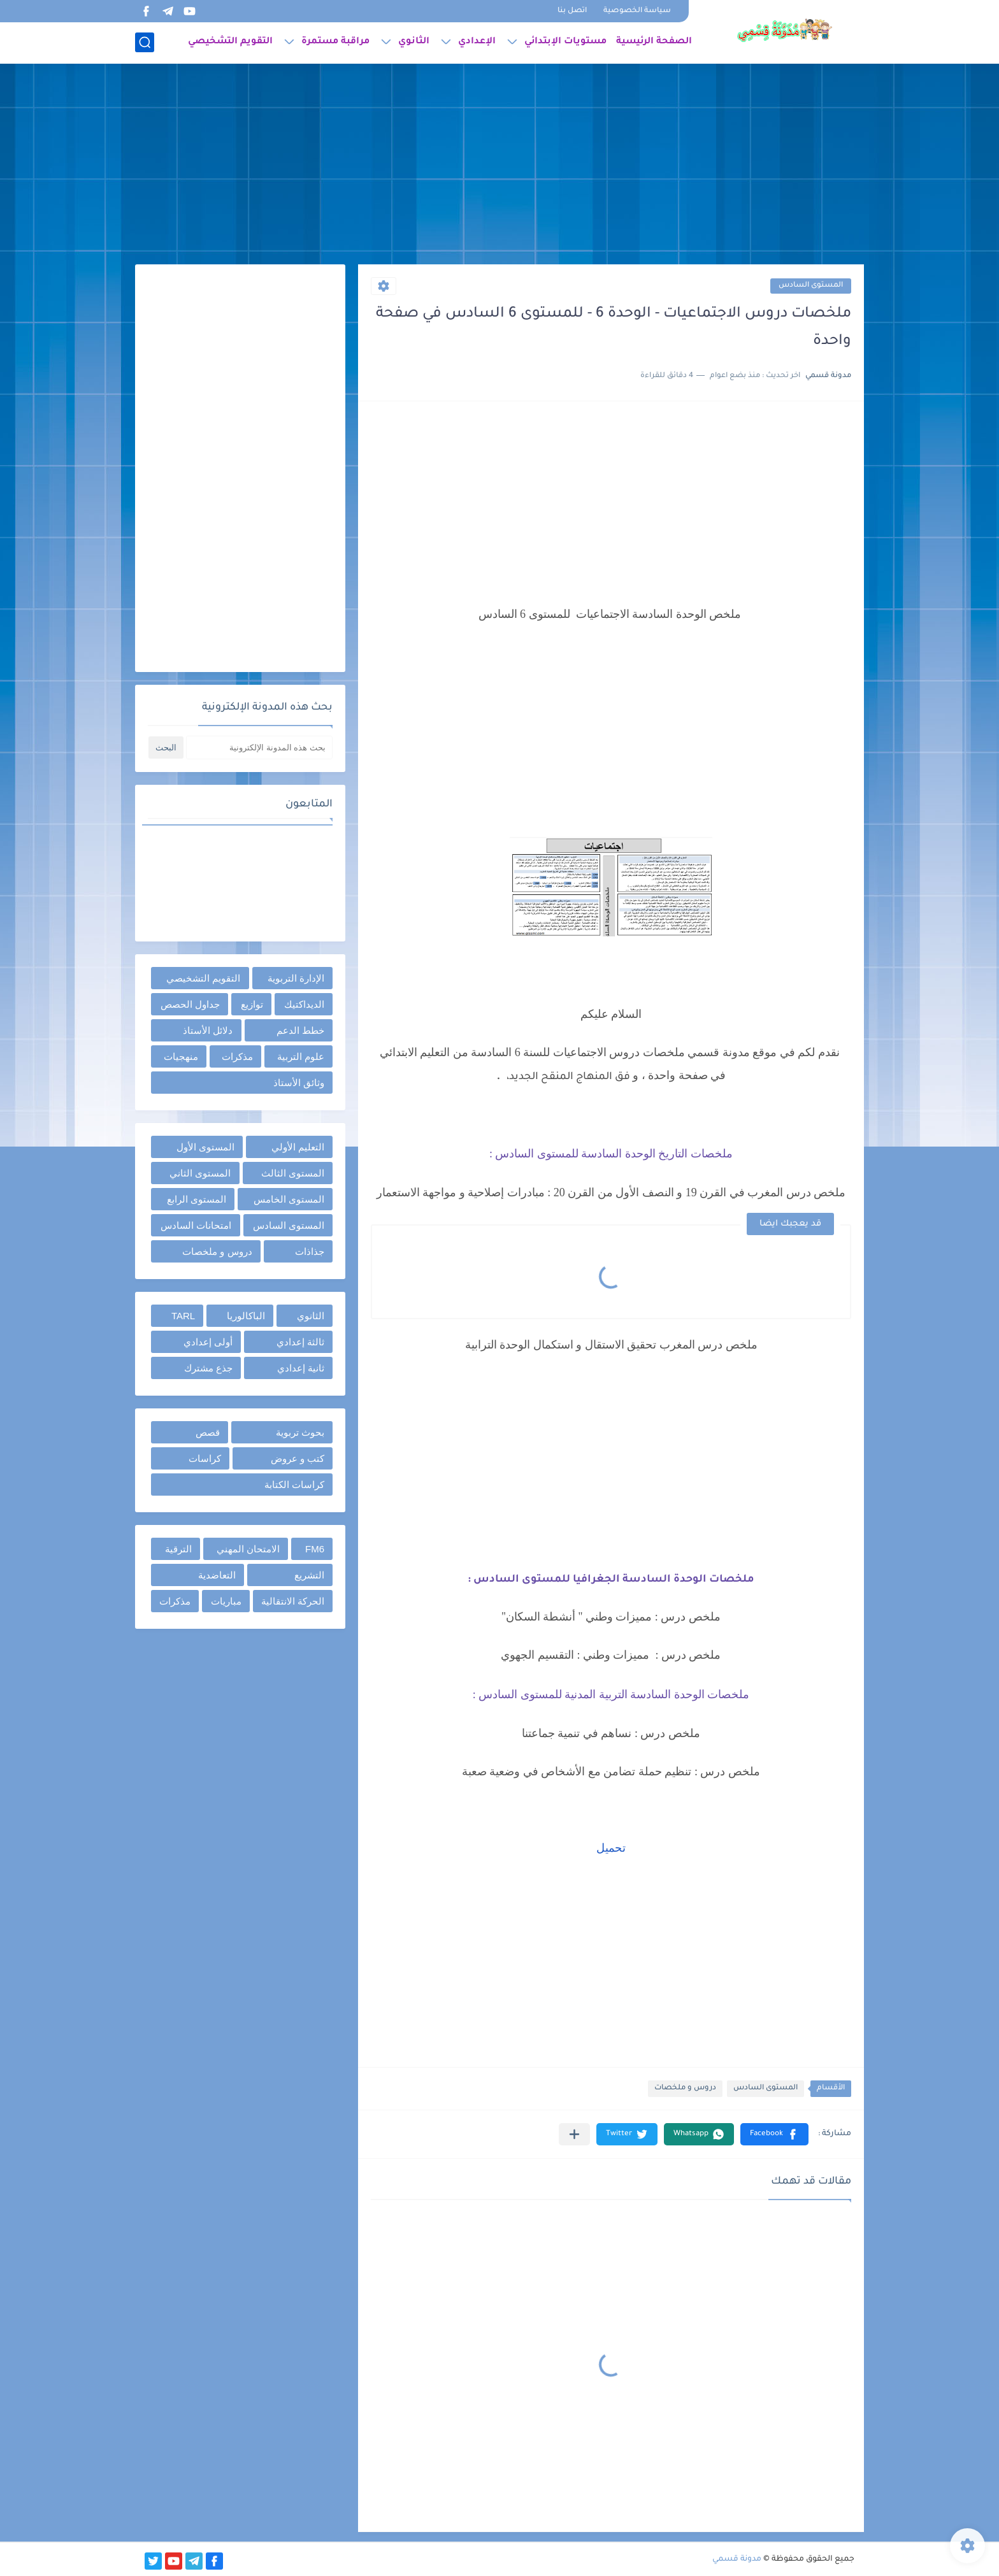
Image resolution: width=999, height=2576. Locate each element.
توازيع (252, 1004)
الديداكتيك (304, 1004)
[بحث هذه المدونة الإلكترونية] (259, 747)
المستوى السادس (811, 286)
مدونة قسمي (736, 2559)
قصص (208, 1432)
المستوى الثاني (200, 1173)
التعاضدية (217, 1575)
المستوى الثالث (292, 1173)
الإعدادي (477, 42)
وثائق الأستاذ (298, 1082)
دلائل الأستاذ (208, 1030)
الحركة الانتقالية (292, 1601)
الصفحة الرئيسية (654, 42)
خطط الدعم (300, 1030)
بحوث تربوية (300, 1432)
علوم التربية (300, 1056)
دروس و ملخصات (685, 2088)
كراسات (205, 1458)
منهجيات (181, 1056)
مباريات (226, 1601)
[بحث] (144, 42)
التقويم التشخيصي (230, 42)
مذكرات (237, 1056)
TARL (183, 1315)
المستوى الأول (205, 1146)
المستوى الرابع (196, 1199)
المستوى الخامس (289, 1199)
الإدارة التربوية (296, 978)
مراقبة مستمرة (335, 42)
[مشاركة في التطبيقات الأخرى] (574, 2134)
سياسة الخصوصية (637, 11)
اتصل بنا (572, 11)
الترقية (178, 1548)
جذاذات (309, 1251)
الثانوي (413, 42)
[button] (774, 2134)
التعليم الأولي (297, 1146)
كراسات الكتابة (294, 1484)
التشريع (309, 1575)
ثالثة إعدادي (300, 1341)
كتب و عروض (297, 1458)
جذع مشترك (208, 1368)
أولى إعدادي (208, 1341)
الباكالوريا (246, 1315)
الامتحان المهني (248, 1548)
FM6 (314, 1548)
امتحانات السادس (196, 1225)
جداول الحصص (190, 1004)
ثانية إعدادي (300, 1368)
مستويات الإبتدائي (565, 42)
